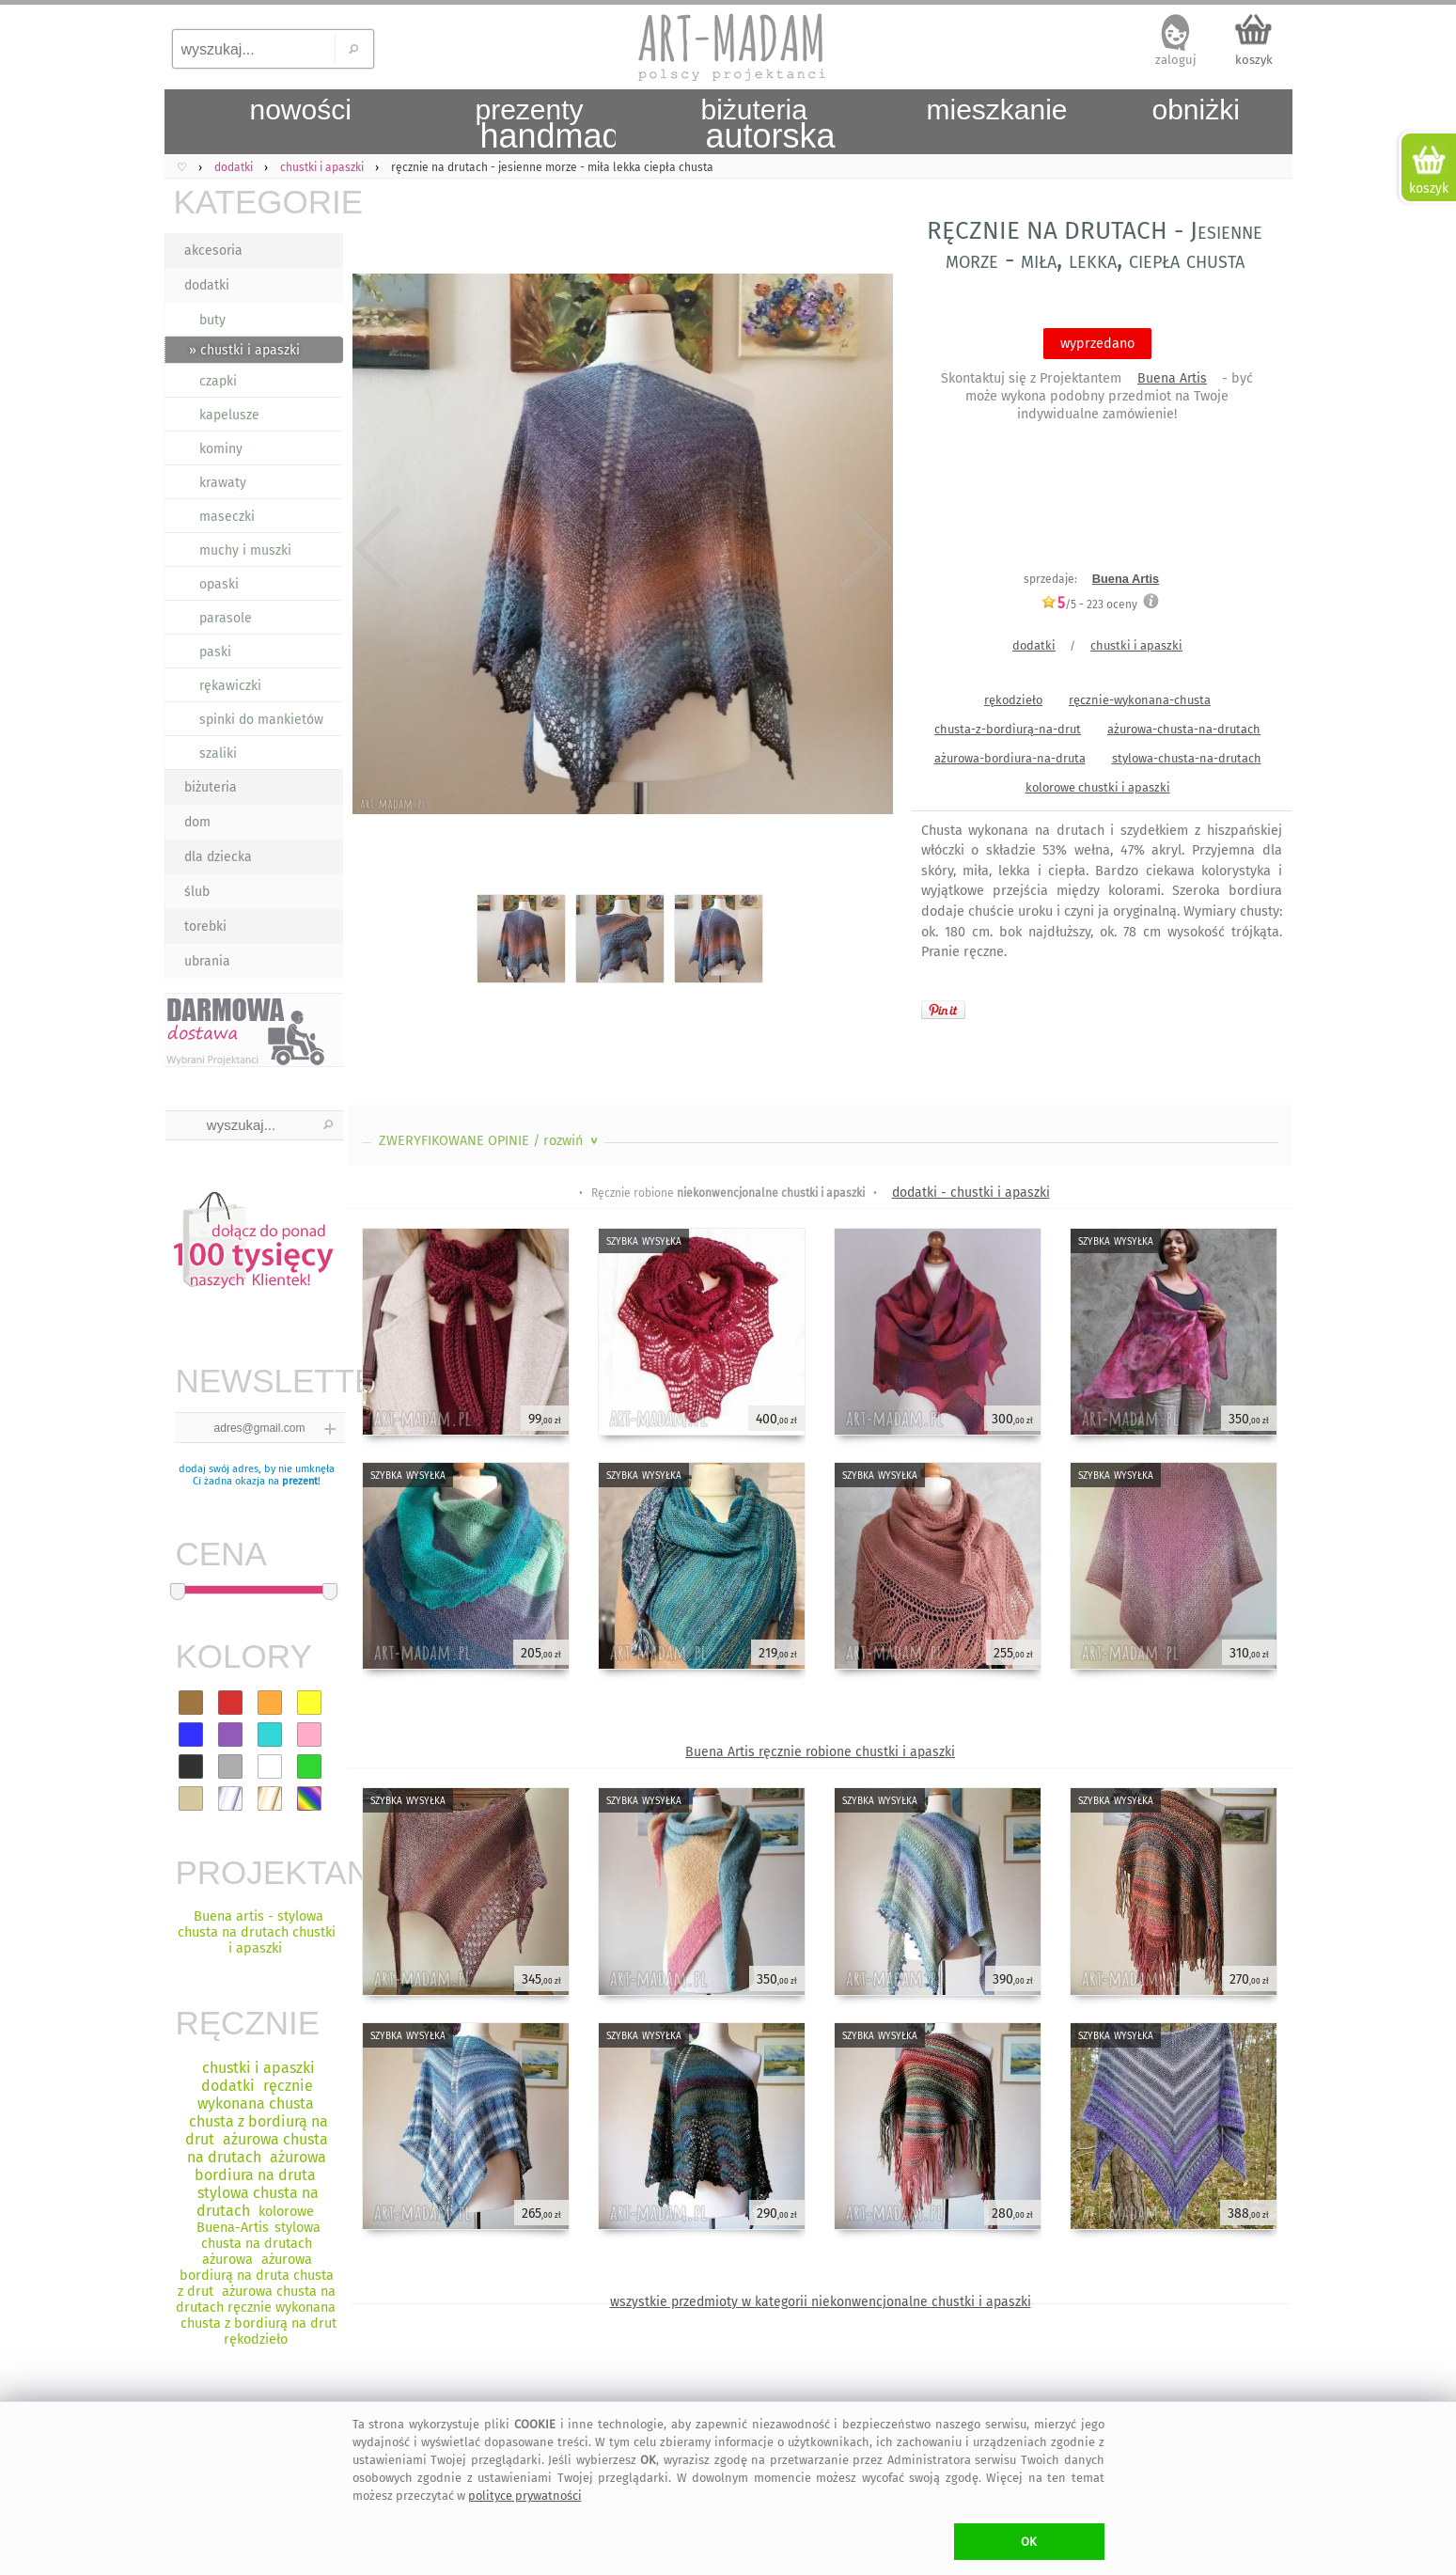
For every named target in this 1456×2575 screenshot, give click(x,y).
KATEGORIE (258, 201)
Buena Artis (1172, 378)
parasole (225, 618)
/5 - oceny (1089, 604)
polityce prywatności (525, 2496)
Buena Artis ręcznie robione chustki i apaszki (820, 1752)
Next (862, 547)
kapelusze (229, 415)
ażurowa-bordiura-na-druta (1010, 758)
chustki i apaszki (1136, 645)
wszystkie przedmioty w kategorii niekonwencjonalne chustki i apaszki (820, 2302)
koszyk (1254, 60)
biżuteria (210, 787)
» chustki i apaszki (244, 350)
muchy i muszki (245, 550)
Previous (378, 547)
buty (212, 320)
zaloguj (1176, 60)
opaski (219, 584)
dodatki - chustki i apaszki (971, 1193)
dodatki (206, 285)
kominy (221, 449)
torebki (205, 926)
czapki (218, 381)
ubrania (207, 961)
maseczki (227, 517)
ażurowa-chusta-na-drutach (1183, 729)
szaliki (218, 754)
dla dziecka (218, 857)
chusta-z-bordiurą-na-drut (1007, 729)
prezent (300, 1481)
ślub (197, 892)
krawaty (222, 483)
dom (197, 822)
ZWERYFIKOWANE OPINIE (490, 1141)
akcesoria (213, 251)
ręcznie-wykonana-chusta (1140, 700)
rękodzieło (1013, 700)
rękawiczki (230, 686)
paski (215, 652)
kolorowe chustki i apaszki (1097, 787)
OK (1029, 2542)
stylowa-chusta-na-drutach (1186, 758)
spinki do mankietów (261, 720)
